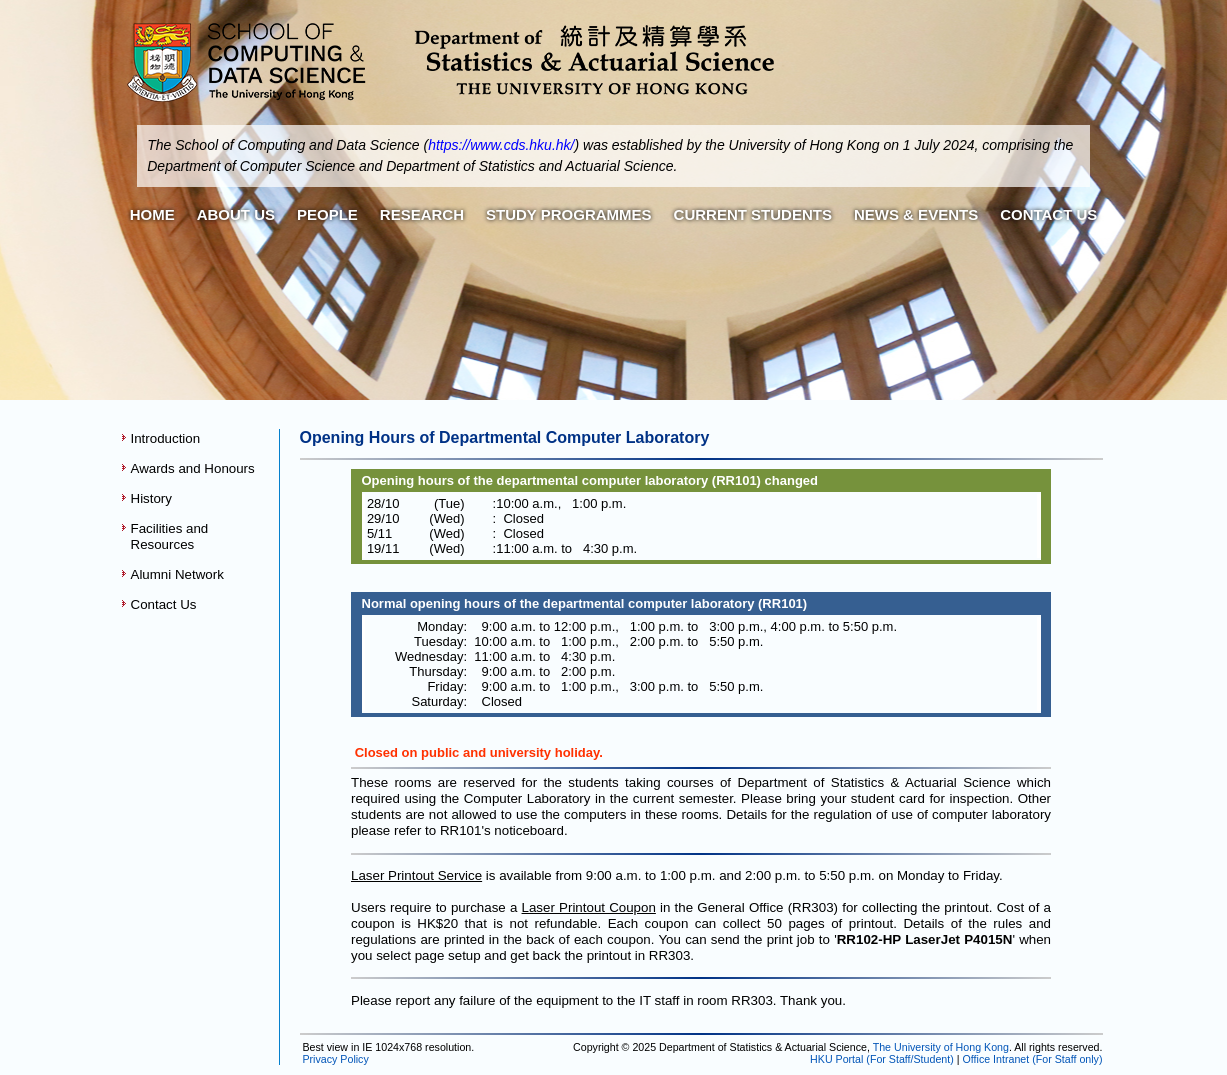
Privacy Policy (334, 1059)
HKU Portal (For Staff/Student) (882, 1059)
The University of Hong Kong (941, 1047)
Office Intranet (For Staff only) (1033, 1059)
